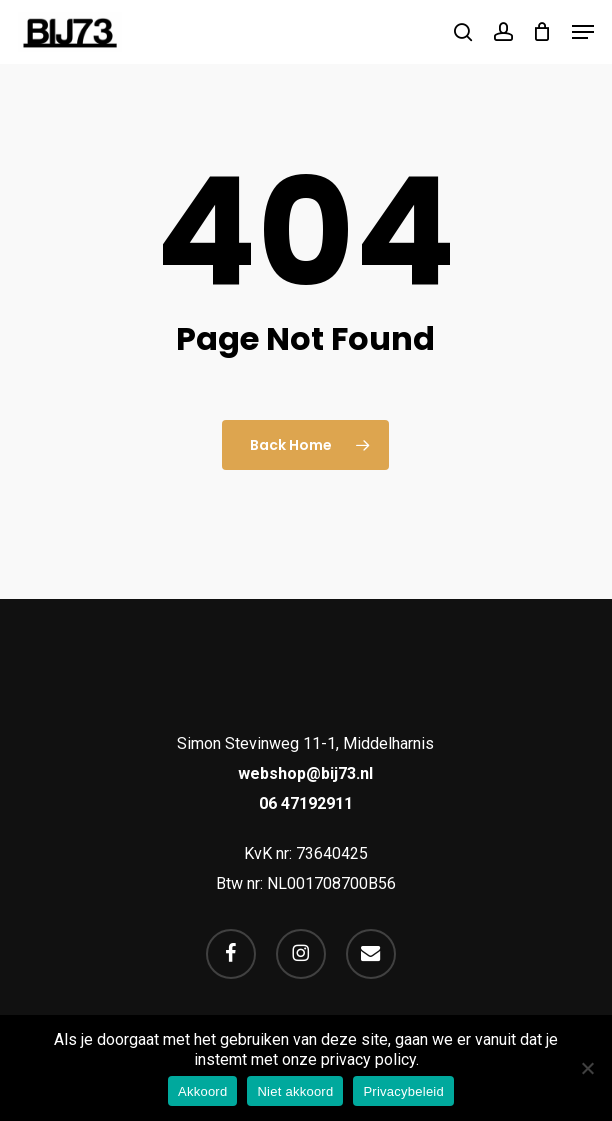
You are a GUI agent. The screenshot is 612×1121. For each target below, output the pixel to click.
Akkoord (202, 1091)
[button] (583, 32)
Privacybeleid (403, 1091)
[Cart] (542, 32)
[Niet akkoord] (587, 1068)
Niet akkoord (295, 1091)
